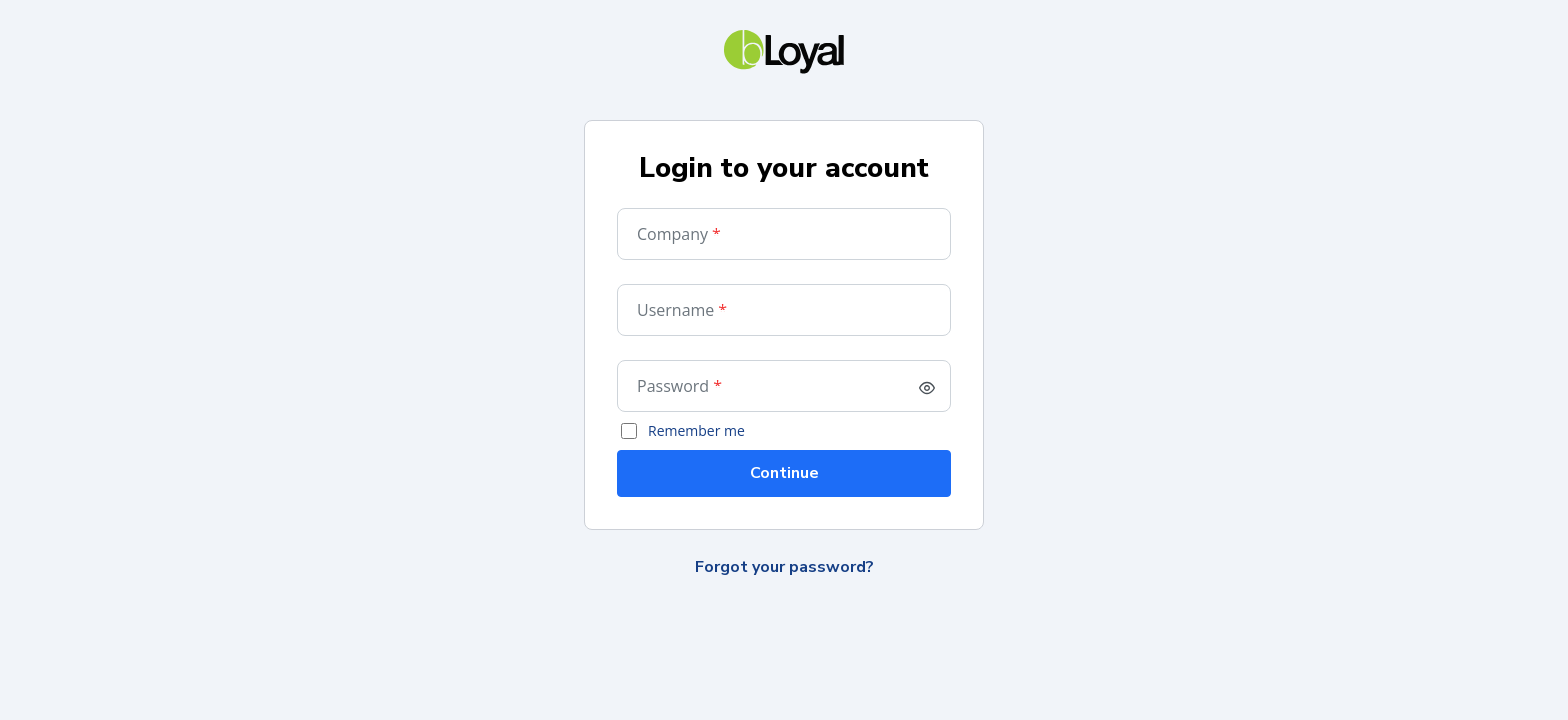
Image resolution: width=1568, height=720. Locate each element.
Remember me (696, 430)
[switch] (927, 388)
